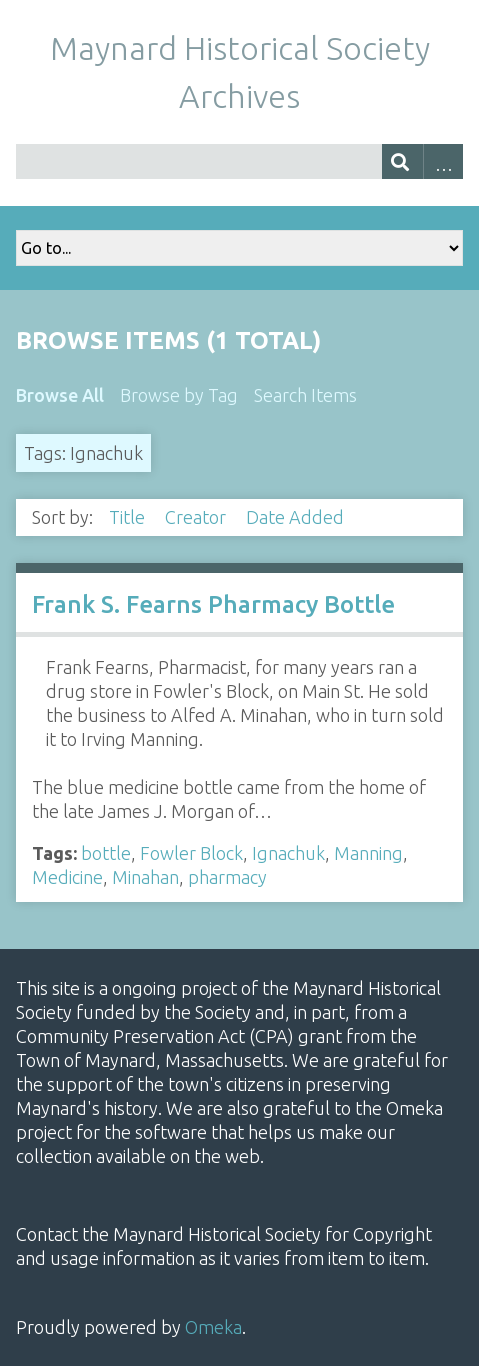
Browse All (60, 395)
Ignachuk (288, 853)
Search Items (305, 395)
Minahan (145, 877)
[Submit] (402, 161)
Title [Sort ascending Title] (129, 517)
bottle (106, 853)
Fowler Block (191, 853)
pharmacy (227, 877)
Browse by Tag (179, 395)
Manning (368, 853)
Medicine (67, 877)
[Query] (239, 161)
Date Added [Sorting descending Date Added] (297, 517)
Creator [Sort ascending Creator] (197, 517)
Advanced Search (443, 161)
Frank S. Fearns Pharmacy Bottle (213, 604)
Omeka (213, 1327)
